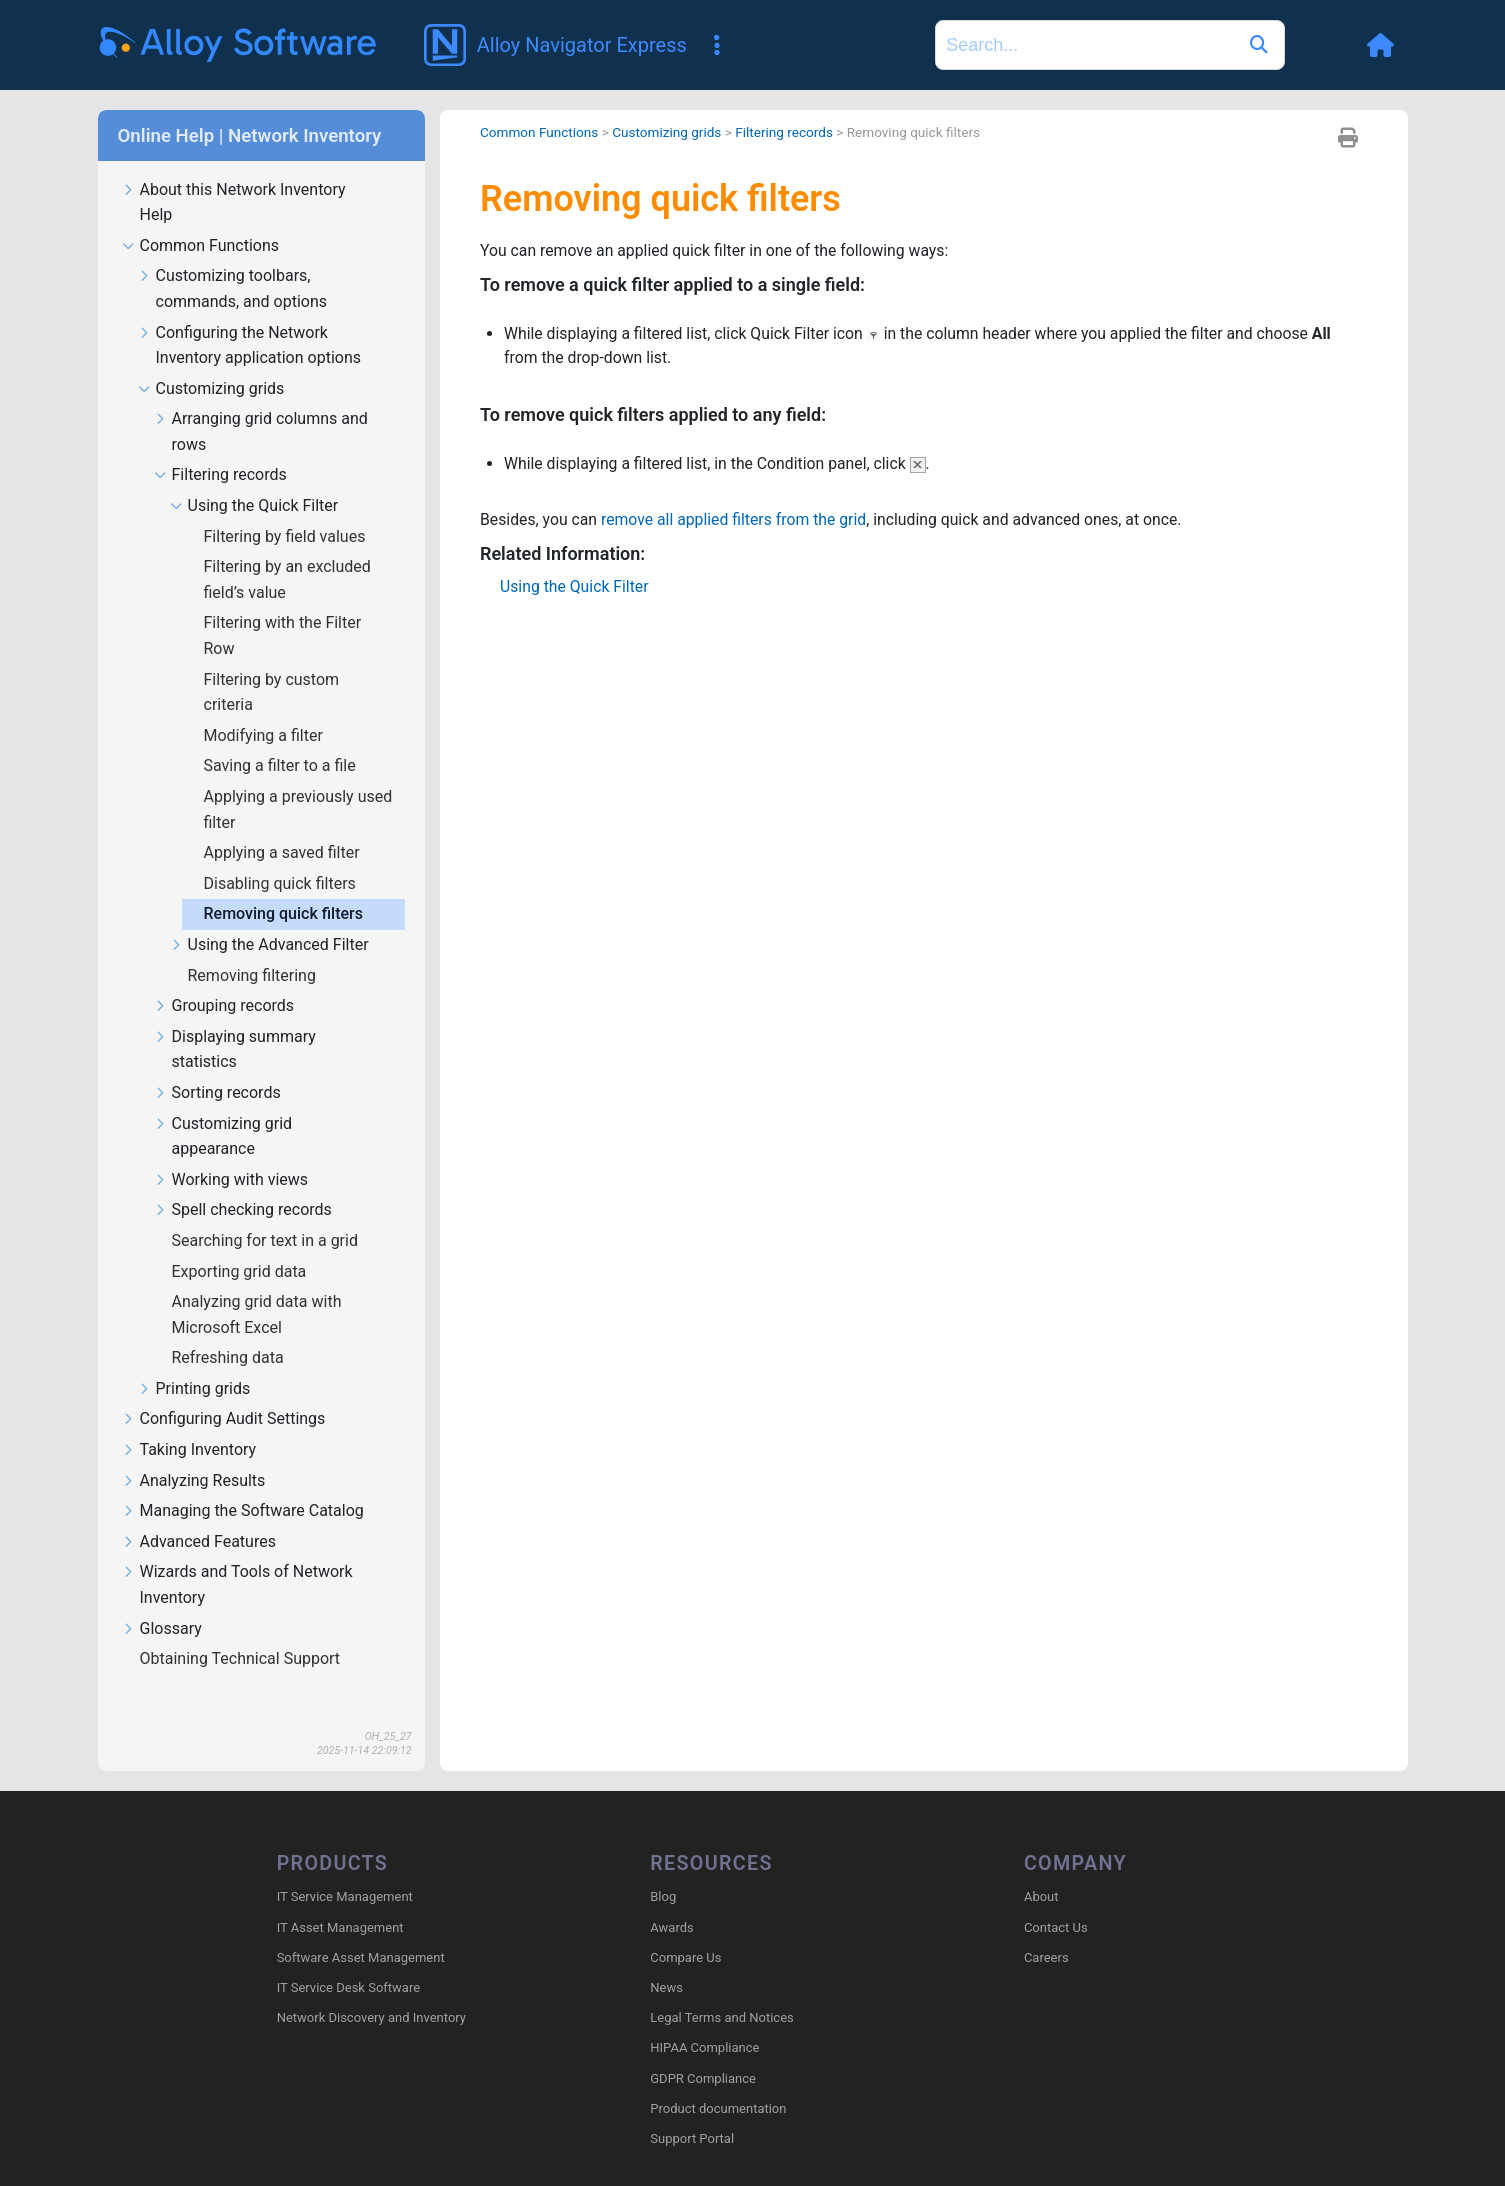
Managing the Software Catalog (243, 1482)
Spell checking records (243, 1181)
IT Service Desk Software (348, 1959)
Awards (671, 1898)
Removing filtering (254, 946)
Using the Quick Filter (254, 477)
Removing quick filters (285, 884)
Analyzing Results (194, 1452)
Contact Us (1056, 1898)
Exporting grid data (241, 1242)
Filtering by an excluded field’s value (287, 550)
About (1041, 1868)
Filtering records (220, 446)
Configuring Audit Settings (224, 1390)
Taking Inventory (189, 1421)
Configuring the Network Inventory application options (250, 317)
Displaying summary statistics (235, 1021)
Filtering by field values (287, 507)
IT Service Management (345, 1868)
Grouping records (224, 977)
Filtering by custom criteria (272, 663)
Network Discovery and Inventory (371, 1989)
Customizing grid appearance (223, 1108)
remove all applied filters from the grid (737, 492)
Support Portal (692, 2110)
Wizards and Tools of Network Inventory (237, 1556)
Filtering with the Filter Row (283, 606)
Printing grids (194, 1360)
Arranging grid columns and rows (261, 403)
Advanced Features (199, 1513)
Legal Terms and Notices (721, 1989)
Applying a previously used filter (298, 780)
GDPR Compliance (703, 2049)
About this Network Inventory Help (234, 174)
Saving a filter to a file (282, 736)
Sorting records (217, 1064)
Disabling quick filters (282, 854)
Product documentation (718, 2079)
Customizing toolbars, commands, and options (232, 260)
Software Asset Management (361, 1928)
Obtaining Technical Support (242, 1629)
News (666, 1959)
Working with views (231, 1151)
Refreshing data (230, 1328)
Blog (663, 1868)
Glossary (162, 1600)
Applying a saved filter (284, 823)
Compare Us (685, 1928)
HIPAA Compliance (704, 2019)
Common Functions (201, 217)
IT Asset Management (340, 1898)
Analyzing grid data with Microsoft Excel (257, 1285)
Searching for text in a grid (267, 1211)
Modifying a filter (265, 706)
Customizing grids (211, 360)
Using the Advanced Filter (269, 916)
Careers (1046, 1928)
